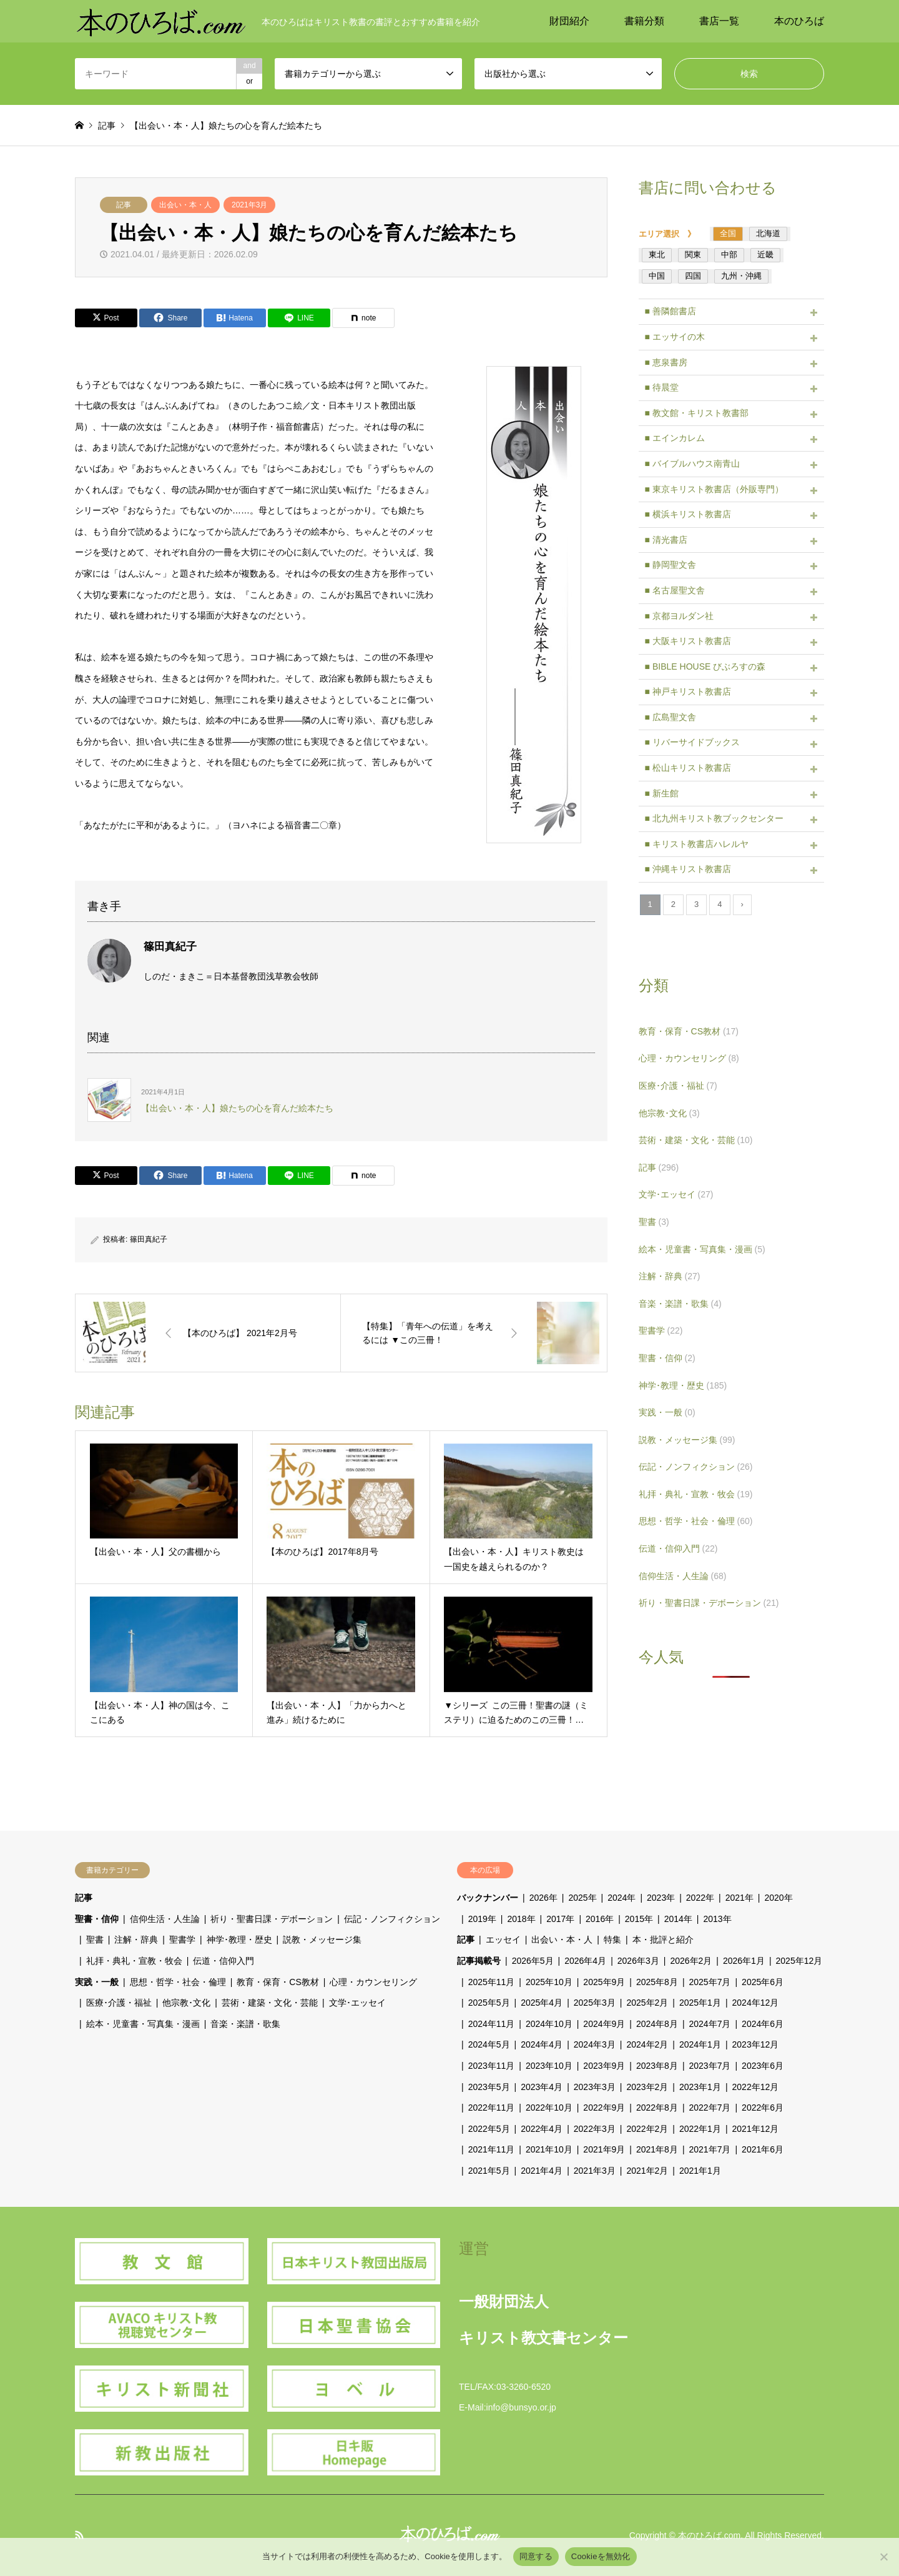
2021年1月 (700, 2171)
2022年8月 (657, 2108)
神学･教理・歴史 (683, 1385)
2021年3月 (249, 205)
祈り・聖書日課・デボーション (709, 1603)
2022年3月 (595, 2129)
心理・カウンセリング (689, 1058)
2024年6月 (763, 2024)
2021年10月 (549, 2149)
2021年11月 (491, 2149)
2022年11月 (491, 2108)
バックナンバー (487, 1898)
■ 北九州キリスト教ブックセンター (714, 818)
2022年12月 (755, 2087)
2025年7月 (710, 1982)
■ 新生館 (662, 793)
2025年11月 (491, 1982)
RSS (79, 2534)
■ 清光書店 (666, 540)
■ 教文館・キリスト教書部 (697, 413)
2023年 (661, 1898)
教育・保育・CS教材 (689, 1031)
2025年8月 (657, 1982)
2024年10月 (549, 2024)
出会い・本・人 (185, 205)
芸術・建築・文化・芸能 (696, 1140)
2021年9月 (604, 2149)
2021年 (739, 1898)
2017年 (560, 1919)
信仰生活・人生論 (683, 1576)
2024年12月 (755, 2003)
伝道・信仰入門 (678, 1548)
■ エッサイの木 (675, 337)
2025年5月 (489, 2003)
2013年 (717, 1919)
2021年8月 (657, 2149)
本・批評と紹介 (663, 1939)
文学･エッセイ (676, 1194)
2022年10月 (549, 2108)
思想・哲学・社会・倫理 (696, 1521)
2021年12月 (755, 2129)
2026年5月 (533, 1961)
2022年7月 (710, 2108)
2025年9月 (604, 1982)
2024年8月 (657, 2024)
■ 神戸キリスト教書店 (688, 691)
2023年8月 (657, 2066)
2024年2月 (647, 2044)
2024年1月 (700, 2044)
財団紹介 (569, 21)
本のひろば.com (709, 2535)
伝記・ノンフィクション (696, 1467)
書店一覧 (719, 21)
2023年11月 (491, 2066)
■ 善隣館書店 (670, 311)
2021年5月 (489, 2171)
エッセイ (503, 1939)
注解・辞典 (669, 1276)
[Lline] (299, 318)
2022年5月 (489, 2129)
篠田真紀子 (148, 1239)
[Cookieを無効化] (883, 2556)
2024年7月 (710, 2024)
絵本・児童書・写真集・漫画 (702, 1249)
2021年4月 (541, 2171)
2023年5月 (489, 2087)
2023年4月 (541, 2087)
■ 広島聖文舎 (670, 717)
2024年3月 (595, 2044)
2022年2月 (647, 2129)
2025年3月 (595, 2003)
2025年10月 (549, 1982)
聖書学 (661, 1330)
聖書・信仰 (667, 1358)
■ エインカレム (675, 438)
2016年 (600, 1919)
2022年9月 (604, 2108)
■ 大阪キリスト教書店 (688, 641)
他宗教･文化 (669, 1113)
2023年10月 (549, 2066)
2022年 (700, 1898)
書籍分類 (644, 21)
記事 (123, 205)
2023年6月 (763, 2066)
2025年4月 (541, 2003)
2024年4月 (541, 2044)
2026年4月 (585, 1961)
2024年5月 (489, 2044)
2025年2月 (647, 2003)
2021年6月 (763, 2149)
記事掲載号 (479, 1961)
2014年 (678, 1919)
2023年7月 (710, 2066)
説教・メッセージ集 (687, 1440)
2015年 (639, 1919)
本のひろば (799, 21)
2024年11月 (491, 2024)
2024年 (621, 1898)
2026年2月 (691, 1961)
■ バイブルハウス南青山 (692, 463)
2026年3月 (638, 1961)
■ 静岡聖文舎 (670, 565)
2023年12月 (755, 2044)
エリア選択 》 (671, 234)
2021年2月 (647, 2171)
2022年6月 (763, 2108)
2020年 (778, 1898)
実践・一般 (667, 1412)
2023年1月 (700, 2087)
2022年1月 (700, 2129)
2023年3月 (595, 2087)
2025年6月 (763, 1982)
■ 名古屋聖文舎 (675, 590)
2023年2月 (647, 2087)
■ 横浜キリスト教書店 (688, 514)
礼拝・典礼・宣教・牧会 (696, 1494)
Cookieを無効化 (601, 2556)
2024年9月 (604, 2024)
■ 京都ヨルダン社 (679, 616)
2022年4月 (541, 2129)
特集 (612, 1939)
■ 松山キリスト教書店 (688, 768)
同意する (536, 2556)
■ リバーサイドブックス (692, 742)
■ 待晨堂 (662, 387)
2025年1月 (700, 2003)
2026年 (543, 1898)
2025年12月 (799, 1961)
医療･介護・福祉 (678, 1086)
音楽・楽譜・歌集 (680, 1304)
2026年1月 (744, 1961)
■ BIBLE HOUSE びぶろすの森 (705, 666)
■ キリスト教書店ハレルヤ (697, 844)
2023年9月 (604, 2066)
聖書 (654, 1222)
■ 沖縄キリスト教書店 (688, 869)
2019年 (482, 1919)
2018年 (521, 1919)
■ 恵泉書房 (666, 362)
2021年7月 (710, 2149)
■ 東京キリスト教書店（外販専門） (714, 489)
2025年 (582, 1898)
